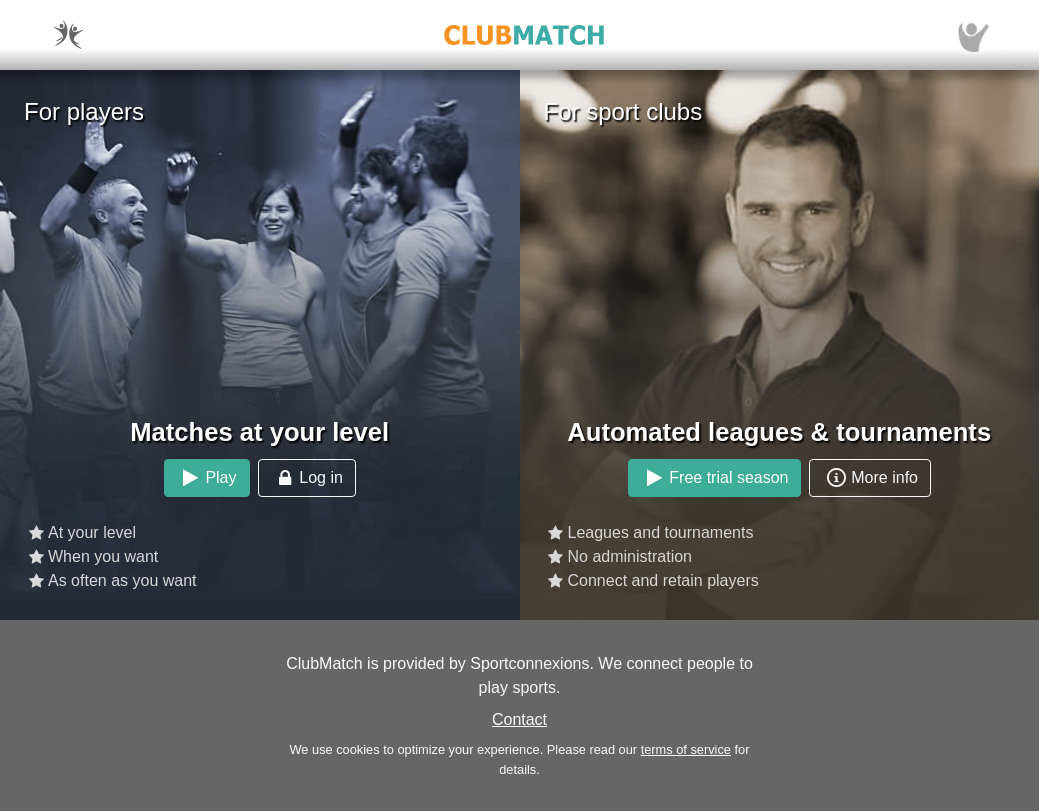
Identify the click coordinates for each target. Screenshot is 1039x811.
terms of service (686, 749)
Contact (519, 719)
